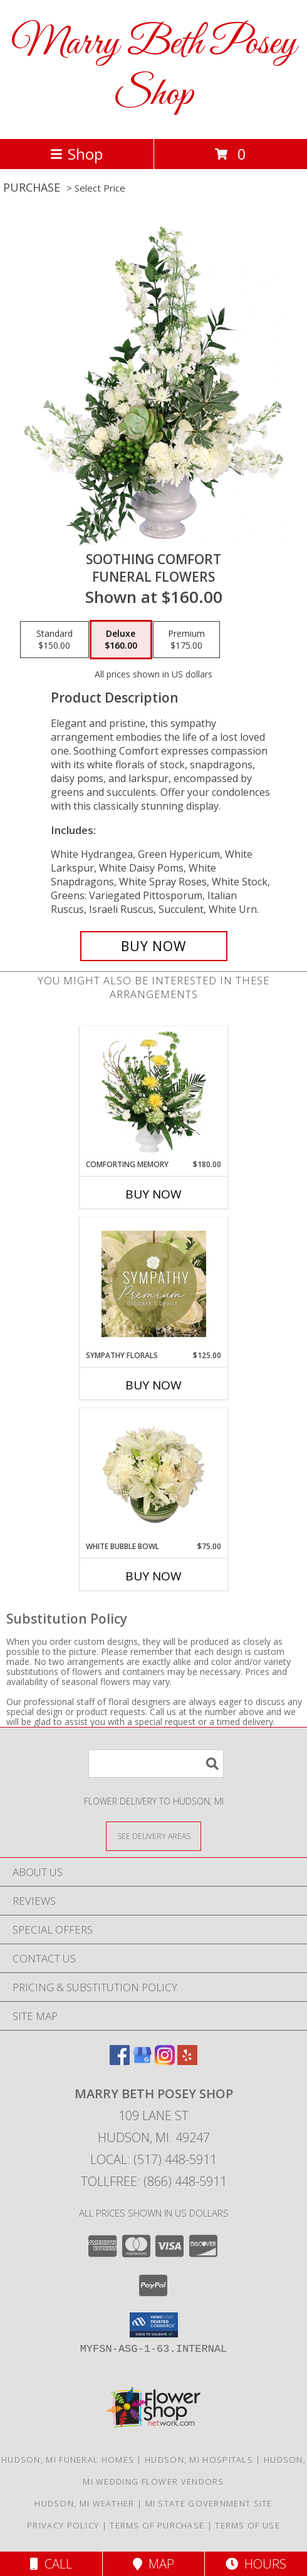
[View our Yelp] (187, 2061)
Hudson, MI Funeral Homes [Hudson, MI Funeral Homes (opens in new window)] (67, 2459)
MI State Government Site (209, 2503)
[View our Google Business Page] (142, 2061)
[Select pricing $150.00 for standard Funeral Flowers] (54, 640)
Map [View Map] (153, 2563)
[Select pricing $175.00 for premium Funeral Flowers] (186, 640)
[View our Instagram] (165, 2061)
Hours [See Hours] (256, 2563)
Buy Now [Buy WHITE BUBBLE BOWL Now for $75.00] (153, 1576)
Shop (76, 153)
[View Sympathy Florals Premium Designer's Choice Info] (153, 1283)
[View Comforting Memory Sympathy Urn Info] (153, 1092)
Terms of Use (247, 2525)
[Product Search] (156, 1763)
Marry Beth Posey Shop (153, 69)
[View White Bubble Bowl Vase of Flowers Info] (153, 1474)
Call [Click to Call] (51, 2563)
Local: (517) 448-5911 (153, 2159)
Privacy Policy (63, 2525)
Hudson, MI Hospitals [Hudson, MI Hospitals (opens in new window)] (199, 2459)
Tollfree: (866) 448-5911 (154, 2181)
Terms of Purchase (157, 2525)
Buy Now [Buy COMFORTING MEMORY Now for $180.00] (153, 1194)
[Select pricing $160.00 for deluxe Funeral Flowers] (120, 640)
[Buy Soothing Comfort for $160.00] (153, 946)
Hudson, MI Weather (84, 2503)
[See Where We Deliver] (153, 1836)
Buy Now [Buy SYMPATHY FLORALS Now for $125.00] (153, 1385)
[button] (154, 2324)
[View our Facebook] (120, 2061)
